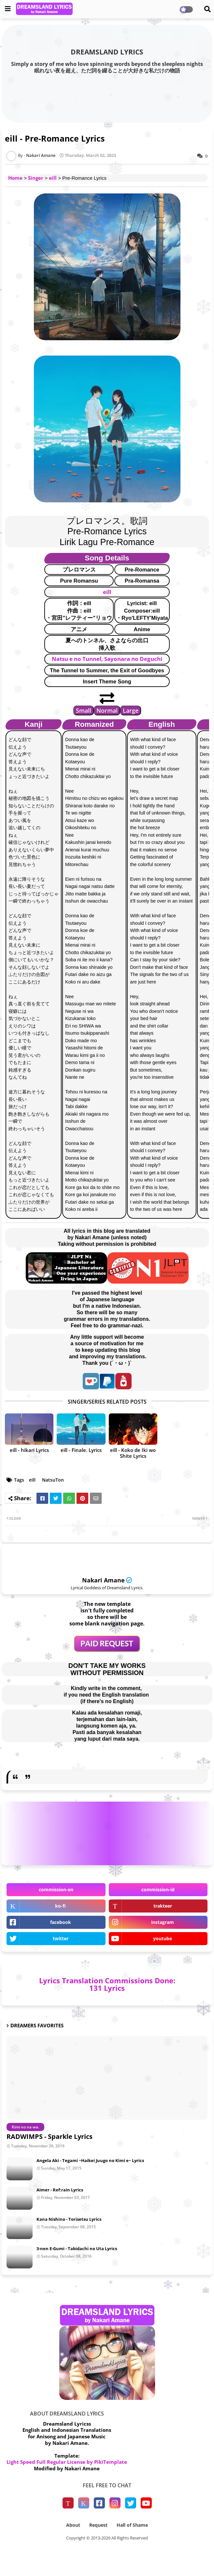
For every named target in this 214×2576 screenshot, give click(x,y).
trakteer (162, 1906)
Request (98, 2525)
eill (53, 178)
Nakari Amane (103, 1580)
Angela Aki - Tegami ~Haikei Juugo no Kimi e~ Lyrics (90, 2160)
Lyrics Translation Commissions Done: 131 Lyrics (107, 1984)
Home (15, 178)
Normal (107, 710)
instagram (162, 1922)
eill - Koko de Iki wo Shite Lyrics (133, 1453)
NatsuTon (53, 1480)
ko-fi (60, 1906)
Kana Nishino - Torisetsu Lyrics (68, 2219)
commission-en (56, 1889)
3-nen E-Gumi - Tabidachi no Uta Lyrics (76, 2248)
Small (83, 710)
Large (130, 710)
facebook (60, 1922)
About (73, 2525)
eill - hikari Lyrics (29, 1450)
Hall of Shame (132, 2525)
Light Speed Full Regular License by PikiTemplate (67, 2462)
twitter (60, 1938)
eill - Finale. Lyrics (81, 1450)
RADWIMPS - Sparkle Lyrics (50, 2136)
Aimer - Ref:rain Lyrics (59, 2190)
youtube (162, 1938)
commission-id (158, 1889)
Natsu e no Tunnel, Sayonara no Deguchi (107, 659)
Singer (35, 178)
